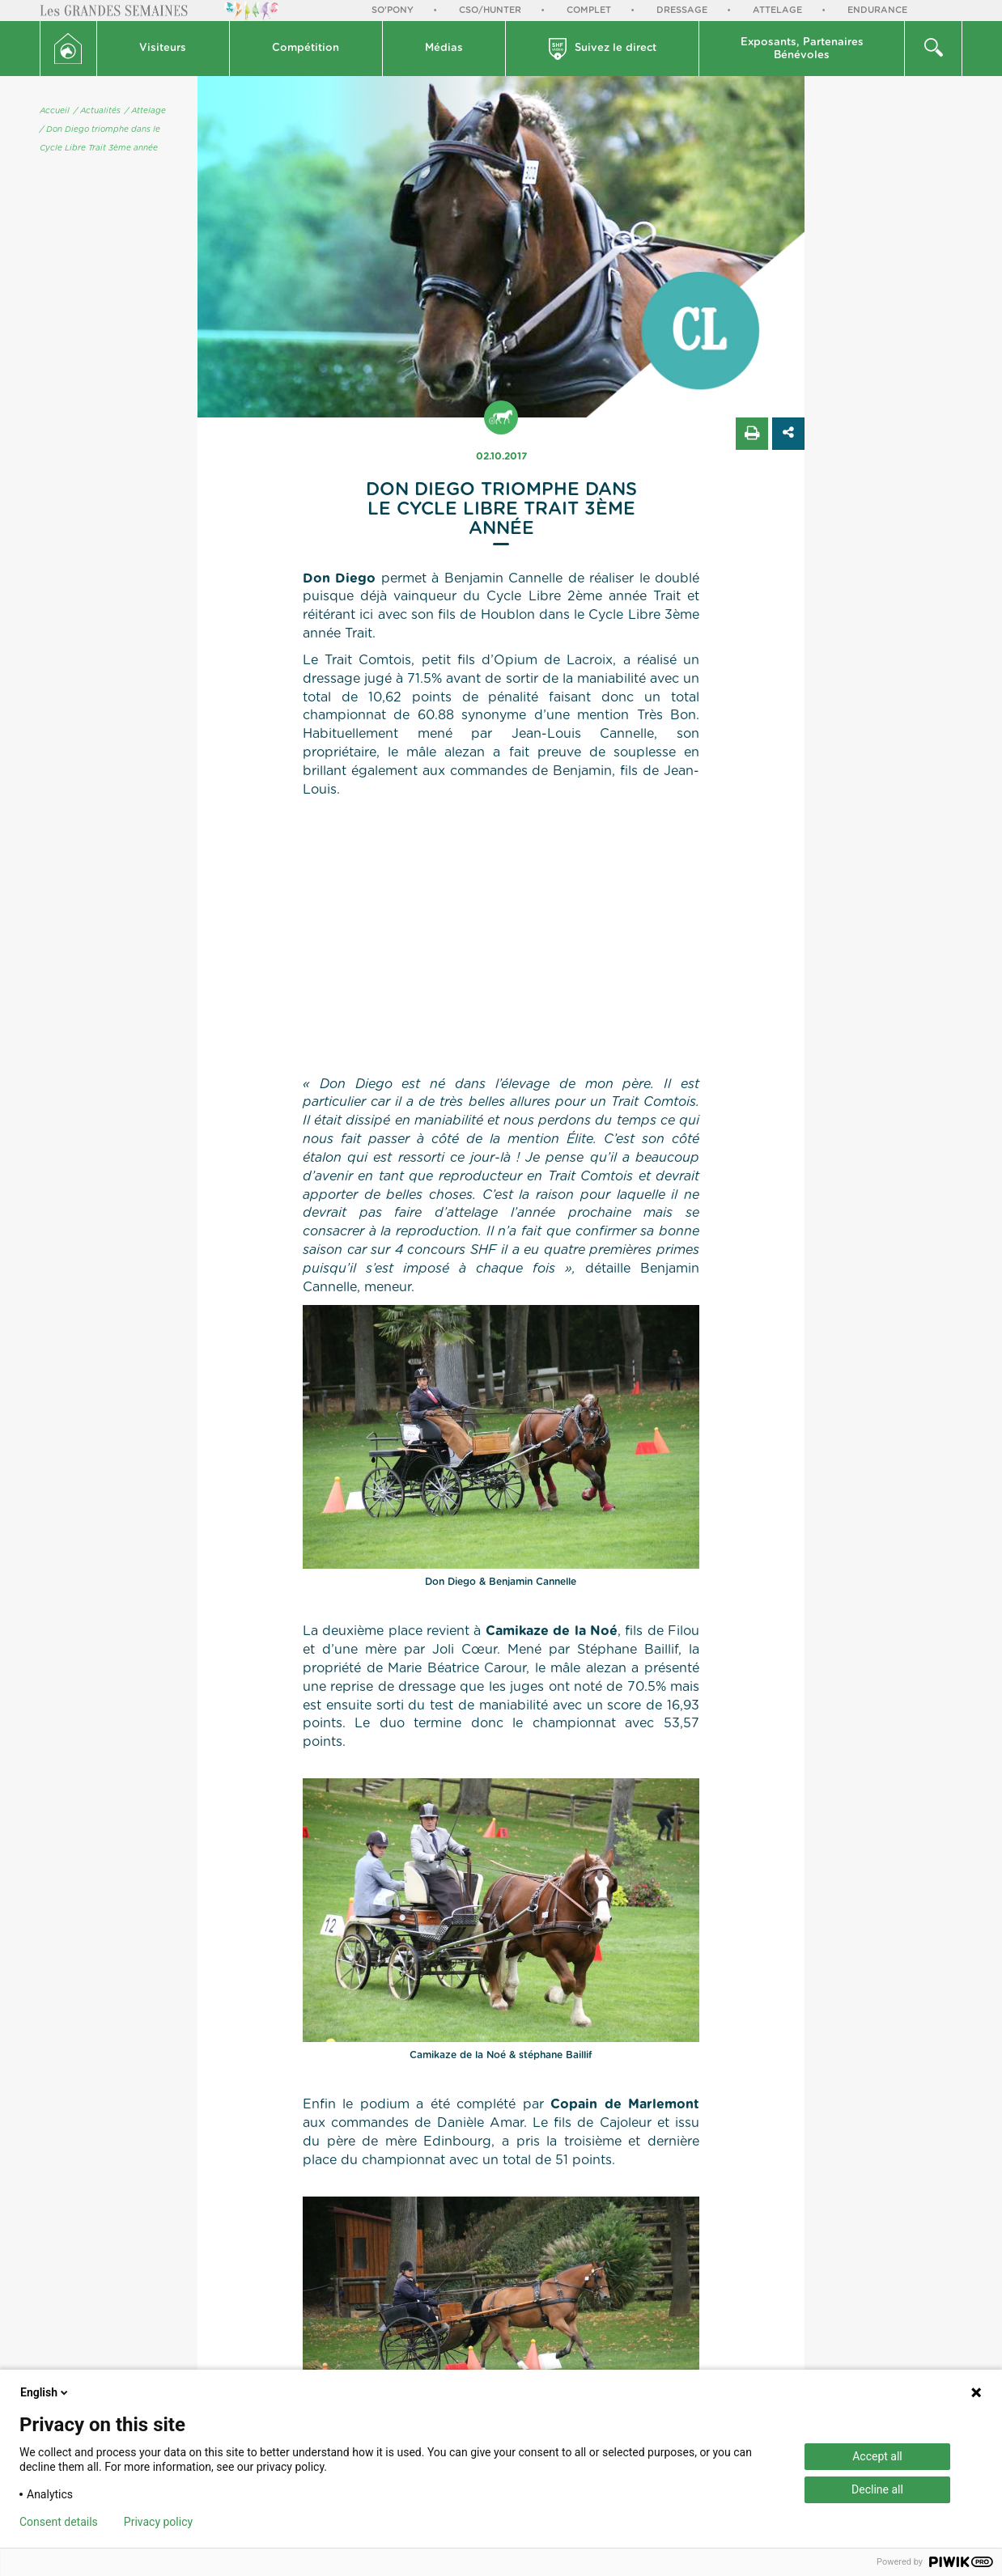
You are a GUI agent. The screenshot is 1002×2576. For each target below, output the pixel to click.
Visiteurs (162, 48)
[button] (163, 48)
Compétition (305, 48)
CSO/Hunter (490, 10)
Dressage (681, 10)
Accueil (55, 111)
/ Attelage (145, 111)
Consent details (58, 2521)
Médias (444, 48)
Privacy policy (158, 2521)
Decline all (877, 2489)
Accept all (877, 2456)
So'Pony (393, 10)
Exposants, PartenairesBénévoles (802, 49)
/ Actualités (97, 111)
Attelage (777, 10)
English (45, 2392)
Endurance (877, 10)
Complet (589, 10)
